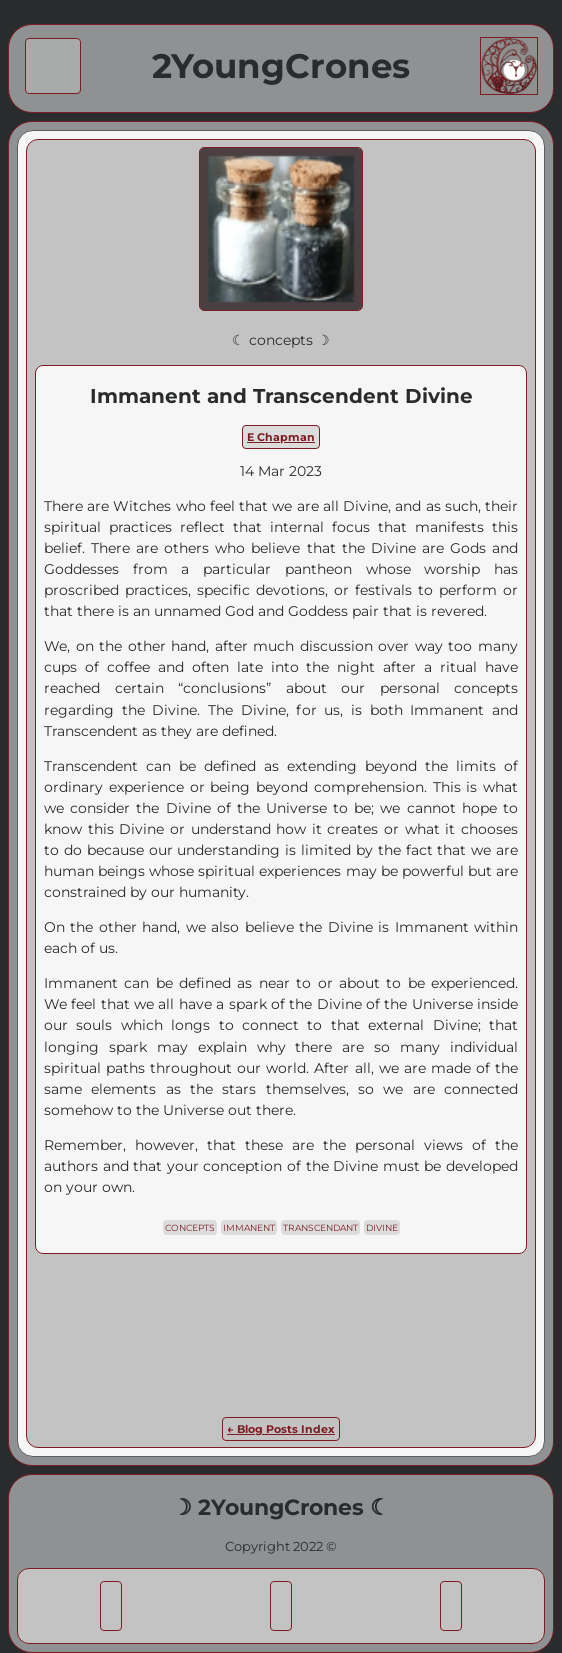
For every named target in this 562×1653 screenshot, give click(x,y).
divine (382, 1227)
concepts (190, 1227)
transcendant (320, 1227)
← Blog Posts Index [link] (281, 1429)
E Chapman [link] (281, 437)
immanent (249, 1227)
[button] (110, 1605)
